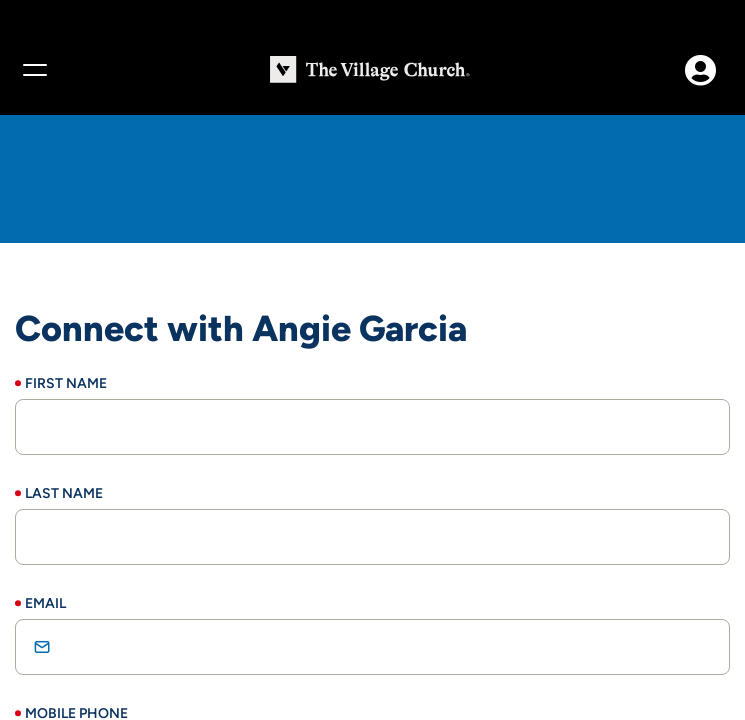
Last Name (64, 493)
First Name (66, 383)
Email (45, 603)
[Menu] (34, 70)
